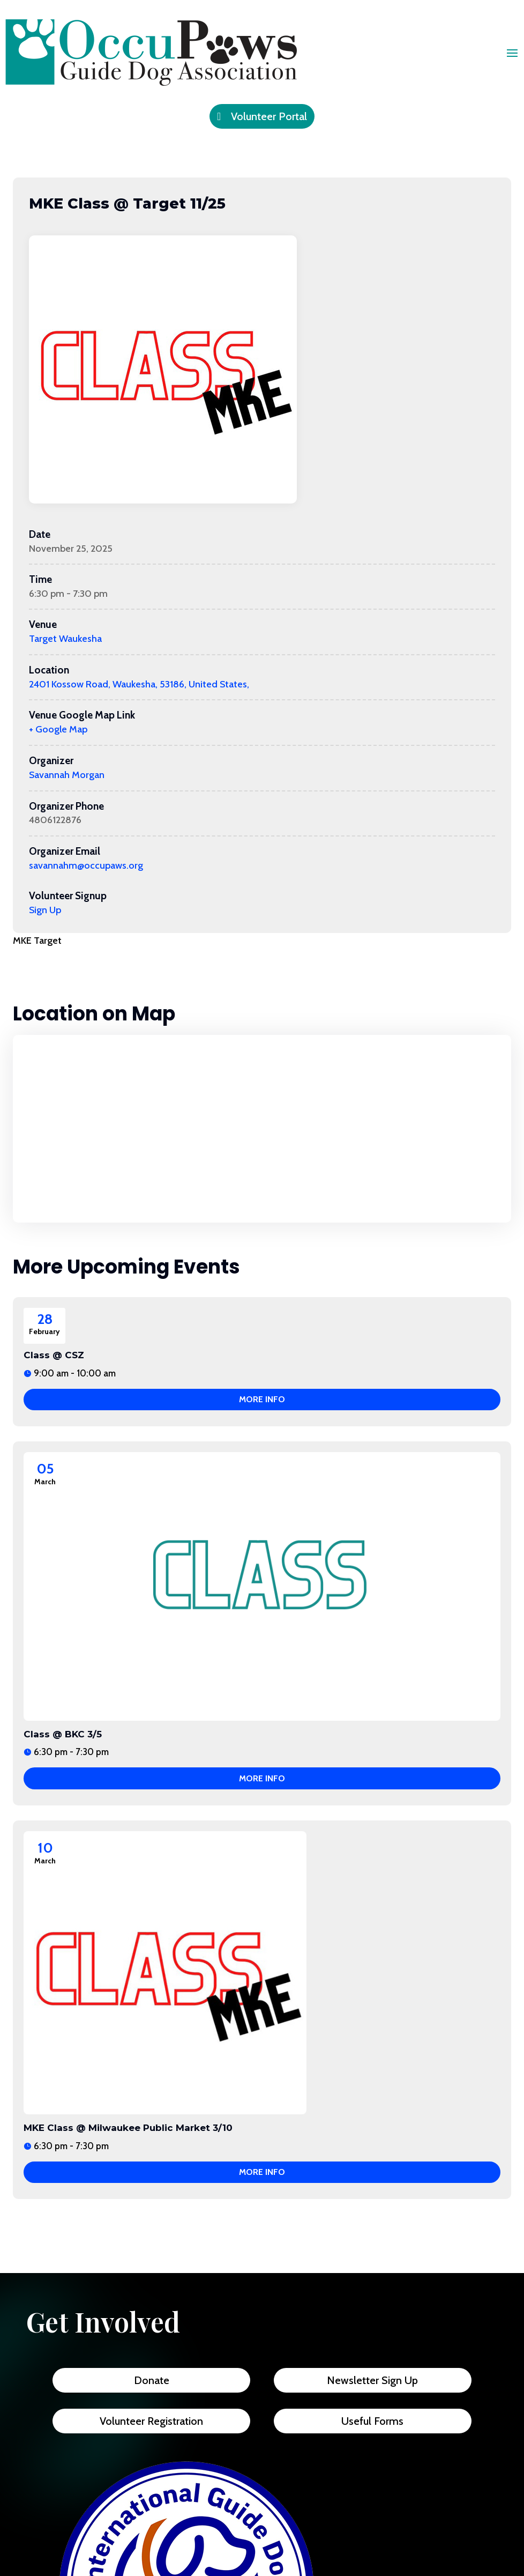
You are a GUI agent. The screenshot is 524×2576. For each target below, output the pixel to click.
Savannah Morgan (66, 775)
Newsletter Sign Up (372, 2380)
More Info (262, 1399)
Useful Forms (372, 2421)
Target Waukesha (65, 639)
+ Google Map (58, 729)
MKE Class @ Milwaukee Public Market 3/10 (128, 2127)
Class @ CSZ (54, 1355)
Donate (151, 2380)
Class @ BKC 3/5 (63, 1734)
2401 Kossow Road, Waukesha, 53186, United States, (139, 684)
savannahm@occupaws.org (86, 865)
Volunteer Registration (151, 2421)
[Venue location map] (262, 1129)
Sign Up (45, 910)
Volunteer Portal (269, 116)
